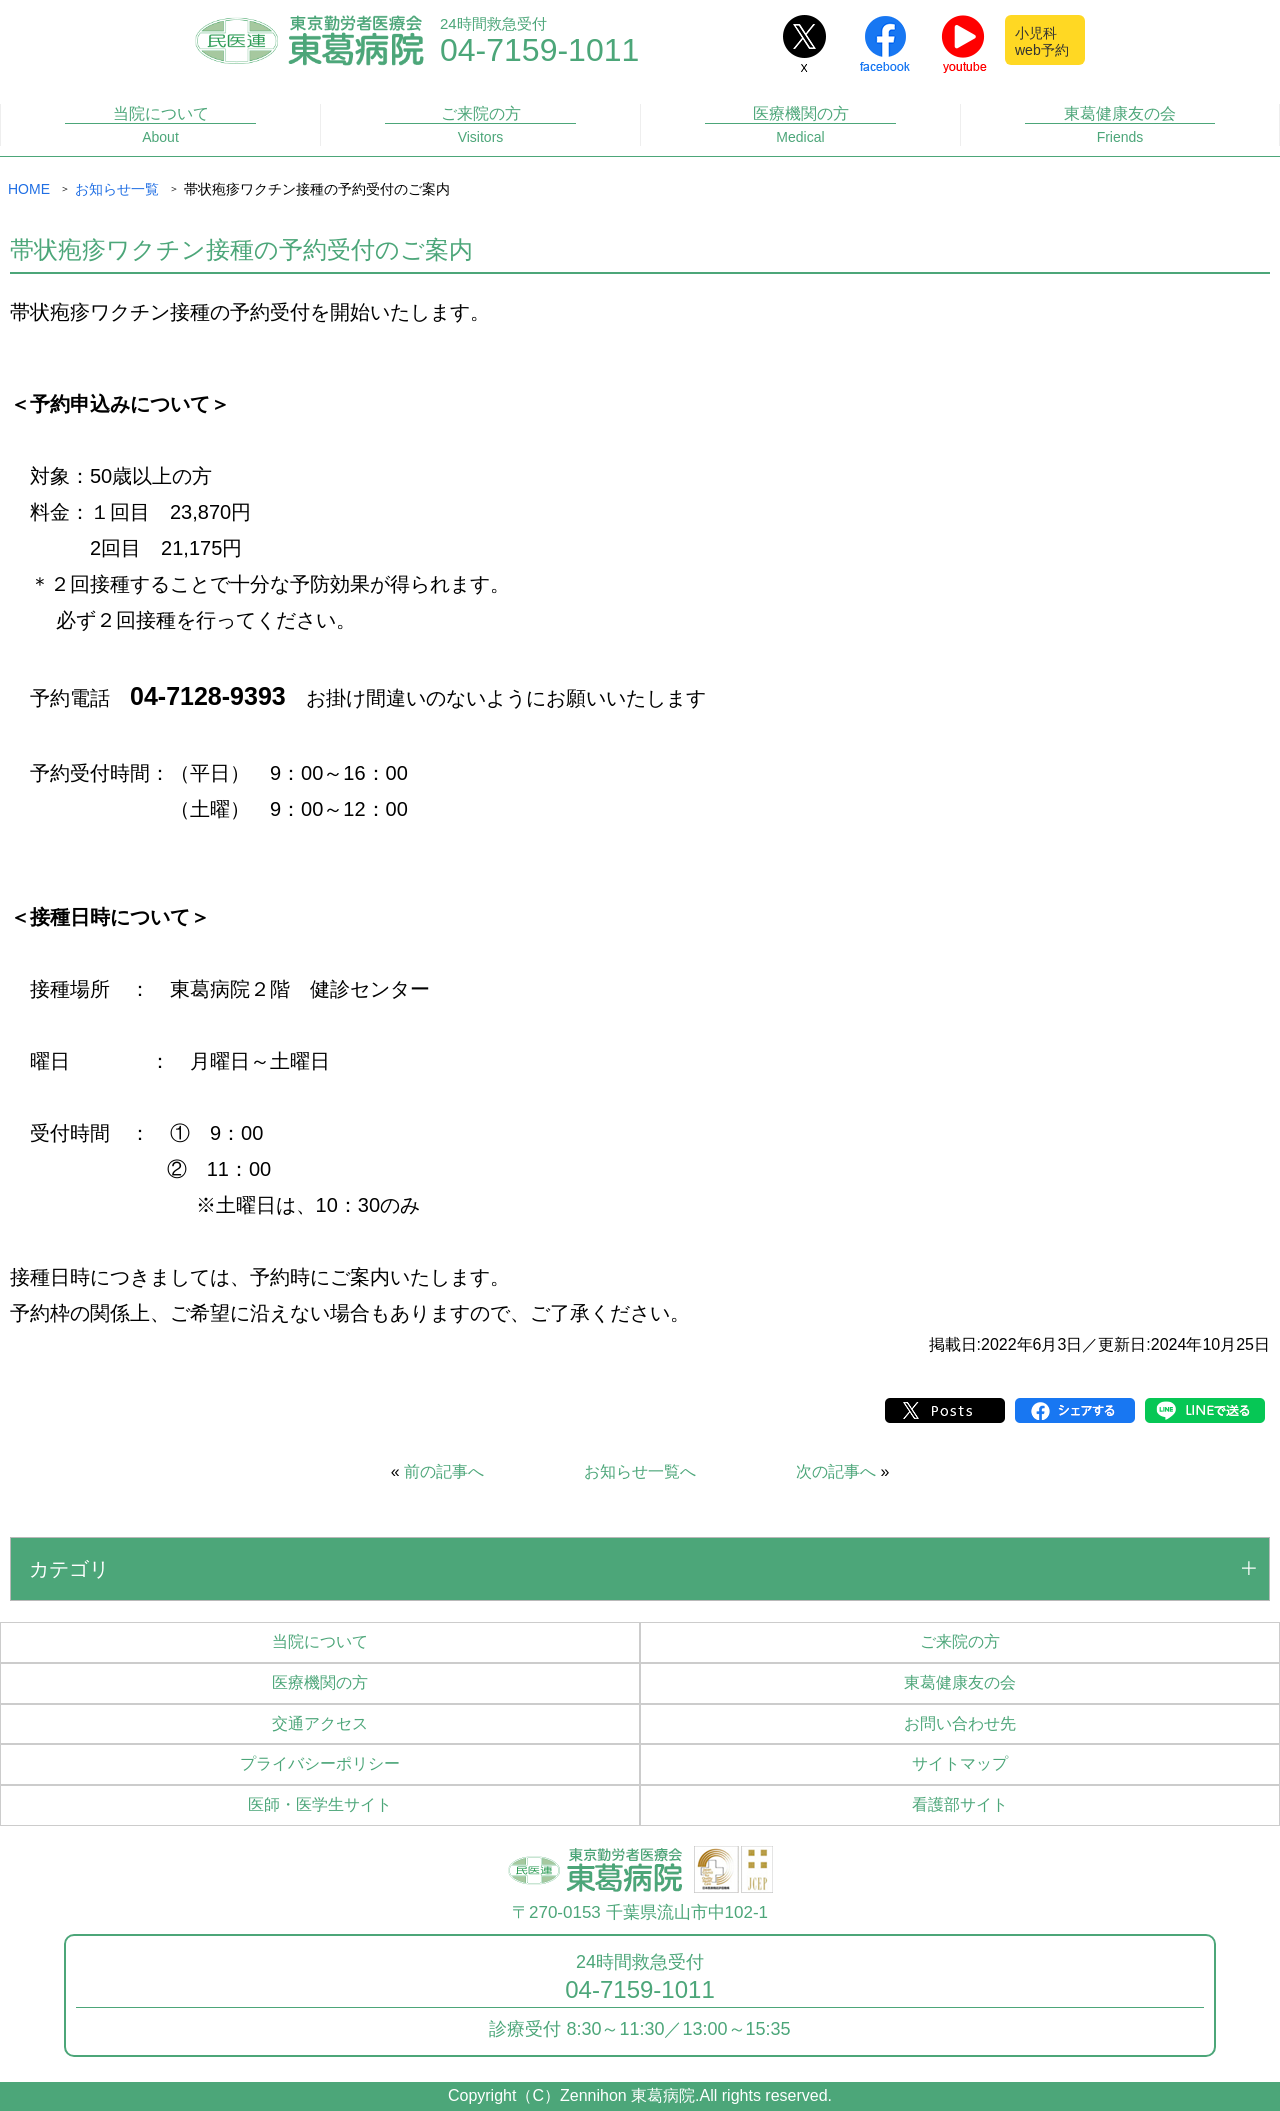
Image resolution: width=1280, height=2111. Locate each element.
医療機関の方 (800, 125)
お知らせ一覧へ (640, 1471)
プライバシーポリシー (320, 1763)
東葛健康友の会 (1120, 125)
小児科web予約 (1042, 41)
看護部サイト (960, 1804)
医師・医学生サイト (320, 1804)
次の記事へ (836, 1471)
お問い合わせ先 (960, 1723)
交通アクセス (320, 1723)
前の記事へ (444, 1471)
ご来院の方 (480, 125)
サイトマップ (960, 1763)
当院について (160, 125)
